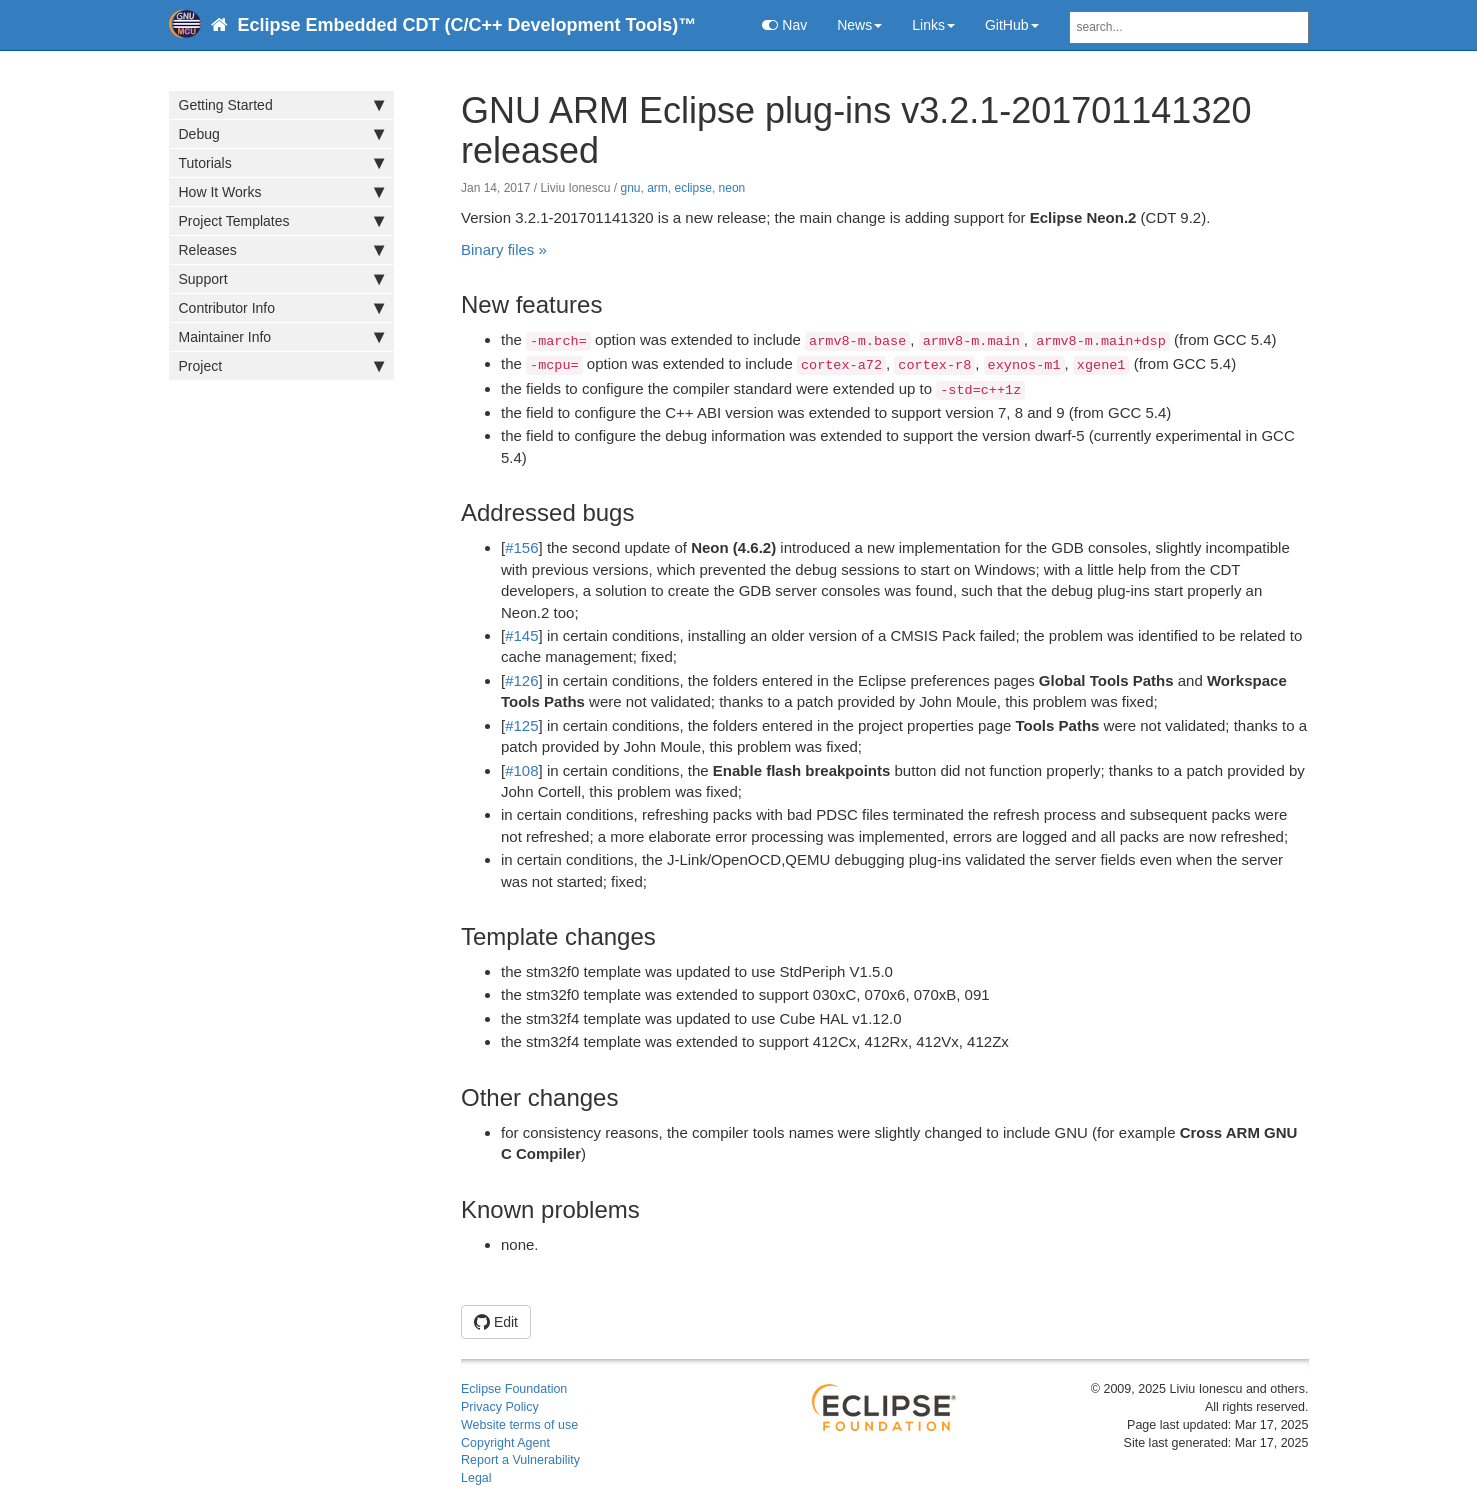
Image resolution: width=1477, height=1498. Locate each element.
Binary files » (504, 249)
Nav (784, 25)
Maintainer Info (281, 337)
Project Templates (281, 221)
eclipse (693, 188)
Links (933, 25)
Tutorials (281, 163)
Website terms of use (519, 1425)
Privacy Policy (500, 1407)
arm (657, 188)
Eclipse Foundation (514, 1389)
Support (281, 279)
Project (281, 366)
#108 (521, 770)
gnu (630, 188)
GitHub (1012, 25)
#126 (521, 680)
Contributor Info (281, 308)
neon (732, 188)
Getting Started (281, 105)
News (859, 25)
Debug (281, 134)
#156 (521, 547)
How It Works (281, 192)
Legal (476, 1478)
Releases (281, 250)
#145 (521, 635)
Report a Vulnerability (520, 1460)
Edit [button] (496, 1322)
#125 (521, 725)
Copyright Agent (505, 1443)
